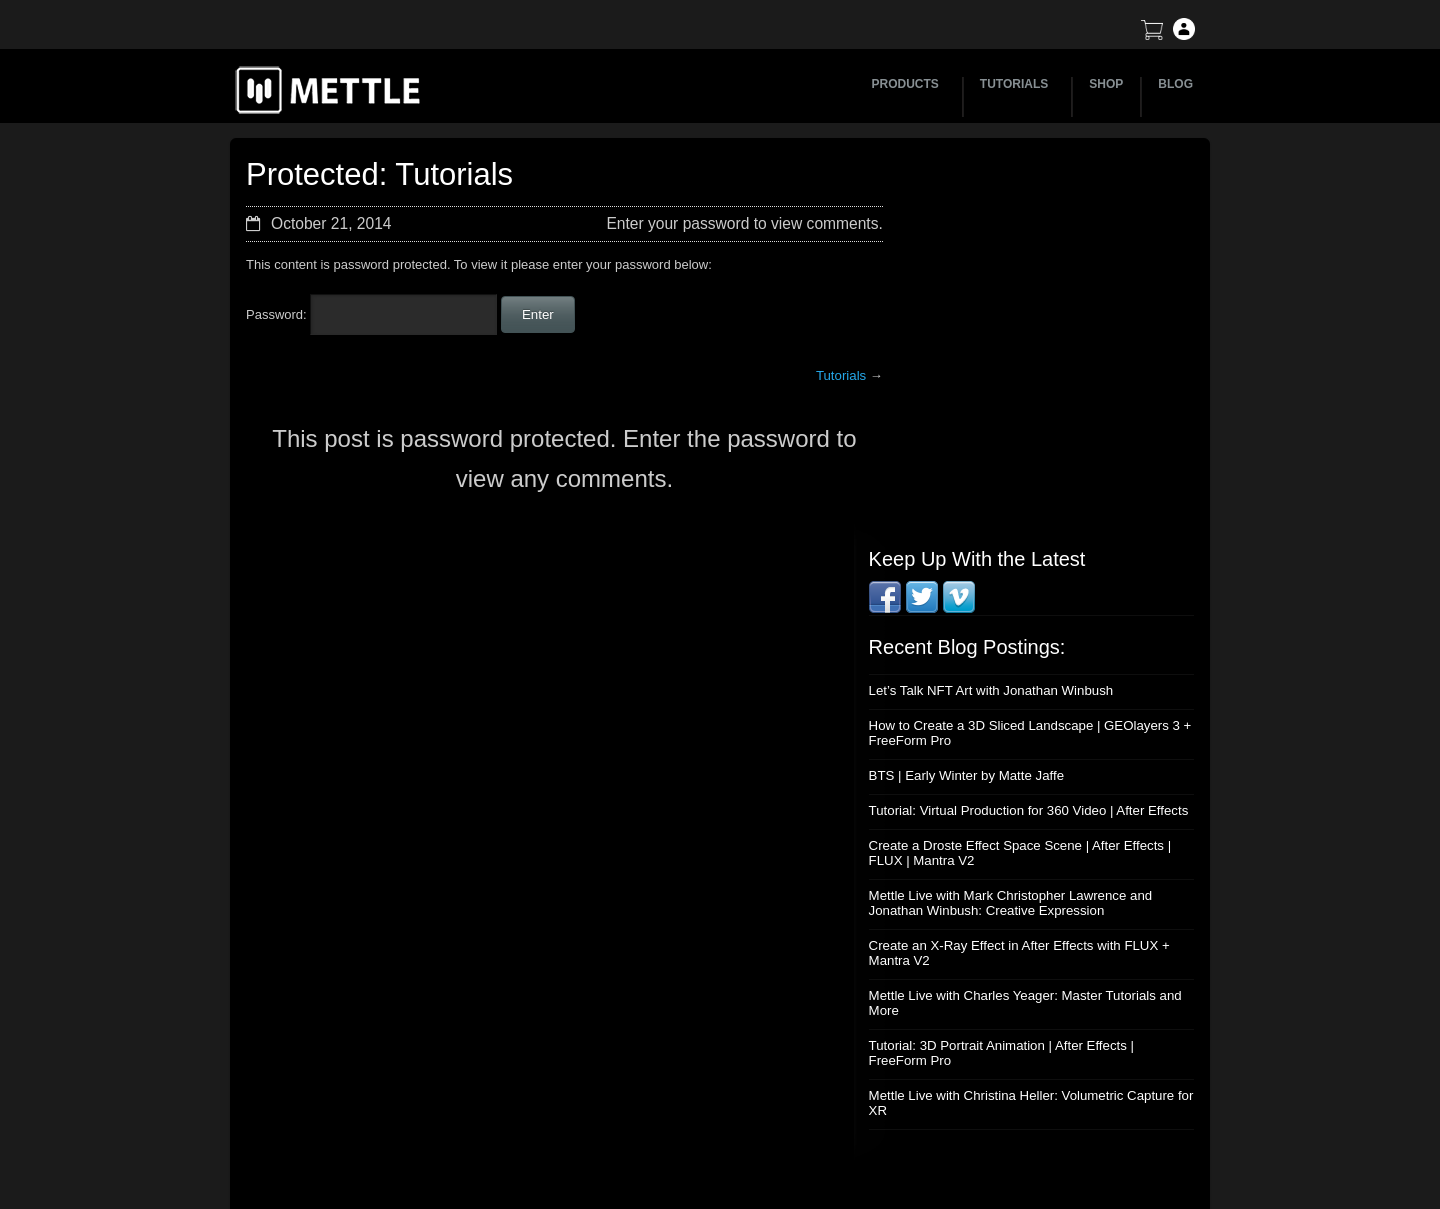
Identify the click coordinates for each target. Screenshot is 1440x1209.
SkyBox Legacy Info (1045, 1113)
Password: (371, 314)
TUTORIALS (1017, 84)
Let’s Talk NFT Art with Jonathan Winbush (1018, 318)
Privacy (1009, 1078)
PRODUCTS (908, 84)
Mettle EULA (1024, 1043)
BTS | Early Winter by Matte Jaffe (994, 403)
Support (1011, 973)
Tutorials (826, 375)
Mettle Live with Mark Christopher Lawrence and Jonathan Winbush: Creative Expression (1037, 546)
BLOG (1175, 84)
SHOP (1106, 84)
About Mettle (1024, 938)
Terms (1005, 1008)
